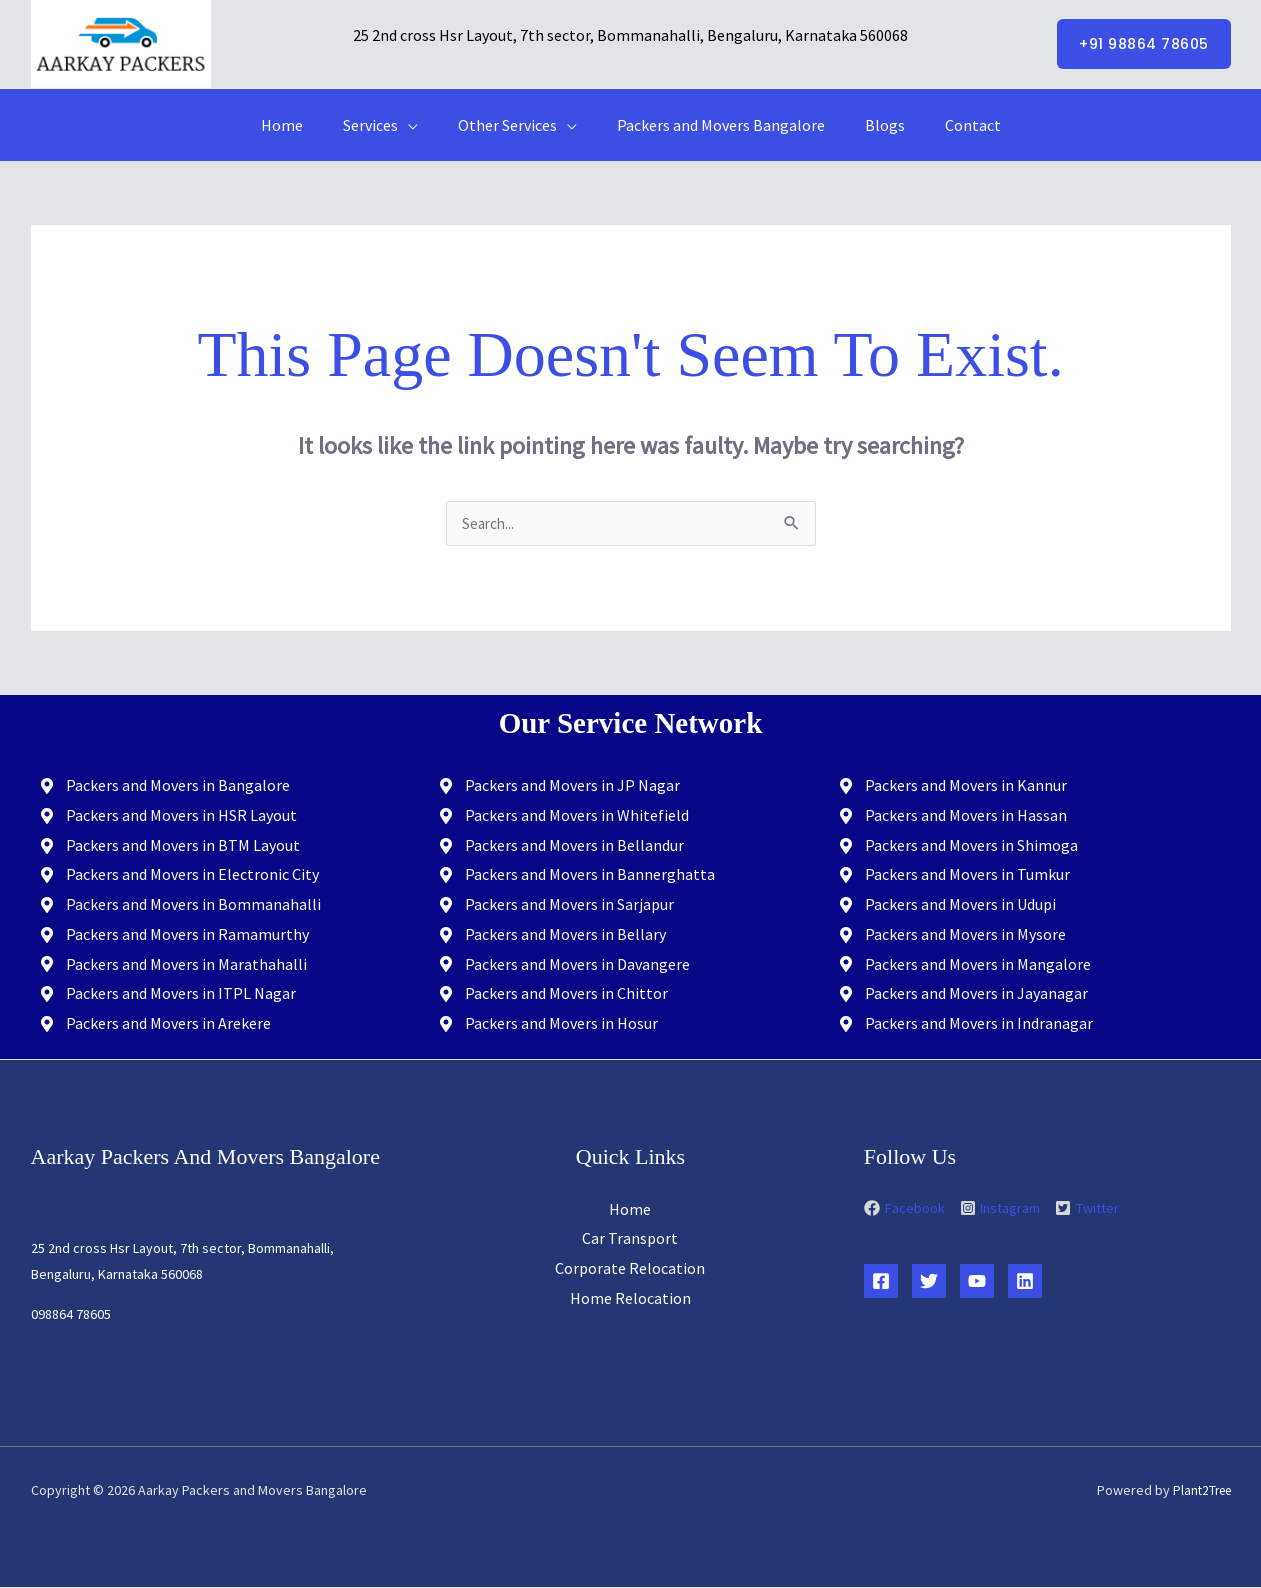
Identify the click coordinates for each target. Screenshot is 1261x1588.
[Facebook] (881, 1282)
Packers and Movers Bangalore (717, 125)
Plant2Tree (1199, 1491)
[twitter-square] (1087, 1209)
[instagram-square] (1006, 1209)
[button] (1144, 44)
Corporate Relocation (630, 1269)
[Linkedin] (1025, 1282)
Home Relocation (630, 1299)
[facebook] (910, 1209)
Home (302, 125)
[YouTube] (977, 1282)
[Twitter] (929, 1282)
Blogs (873, 125)
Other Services (511, 125)
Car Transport (630, 1239)
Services (382, 125)
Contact (953, 125)
